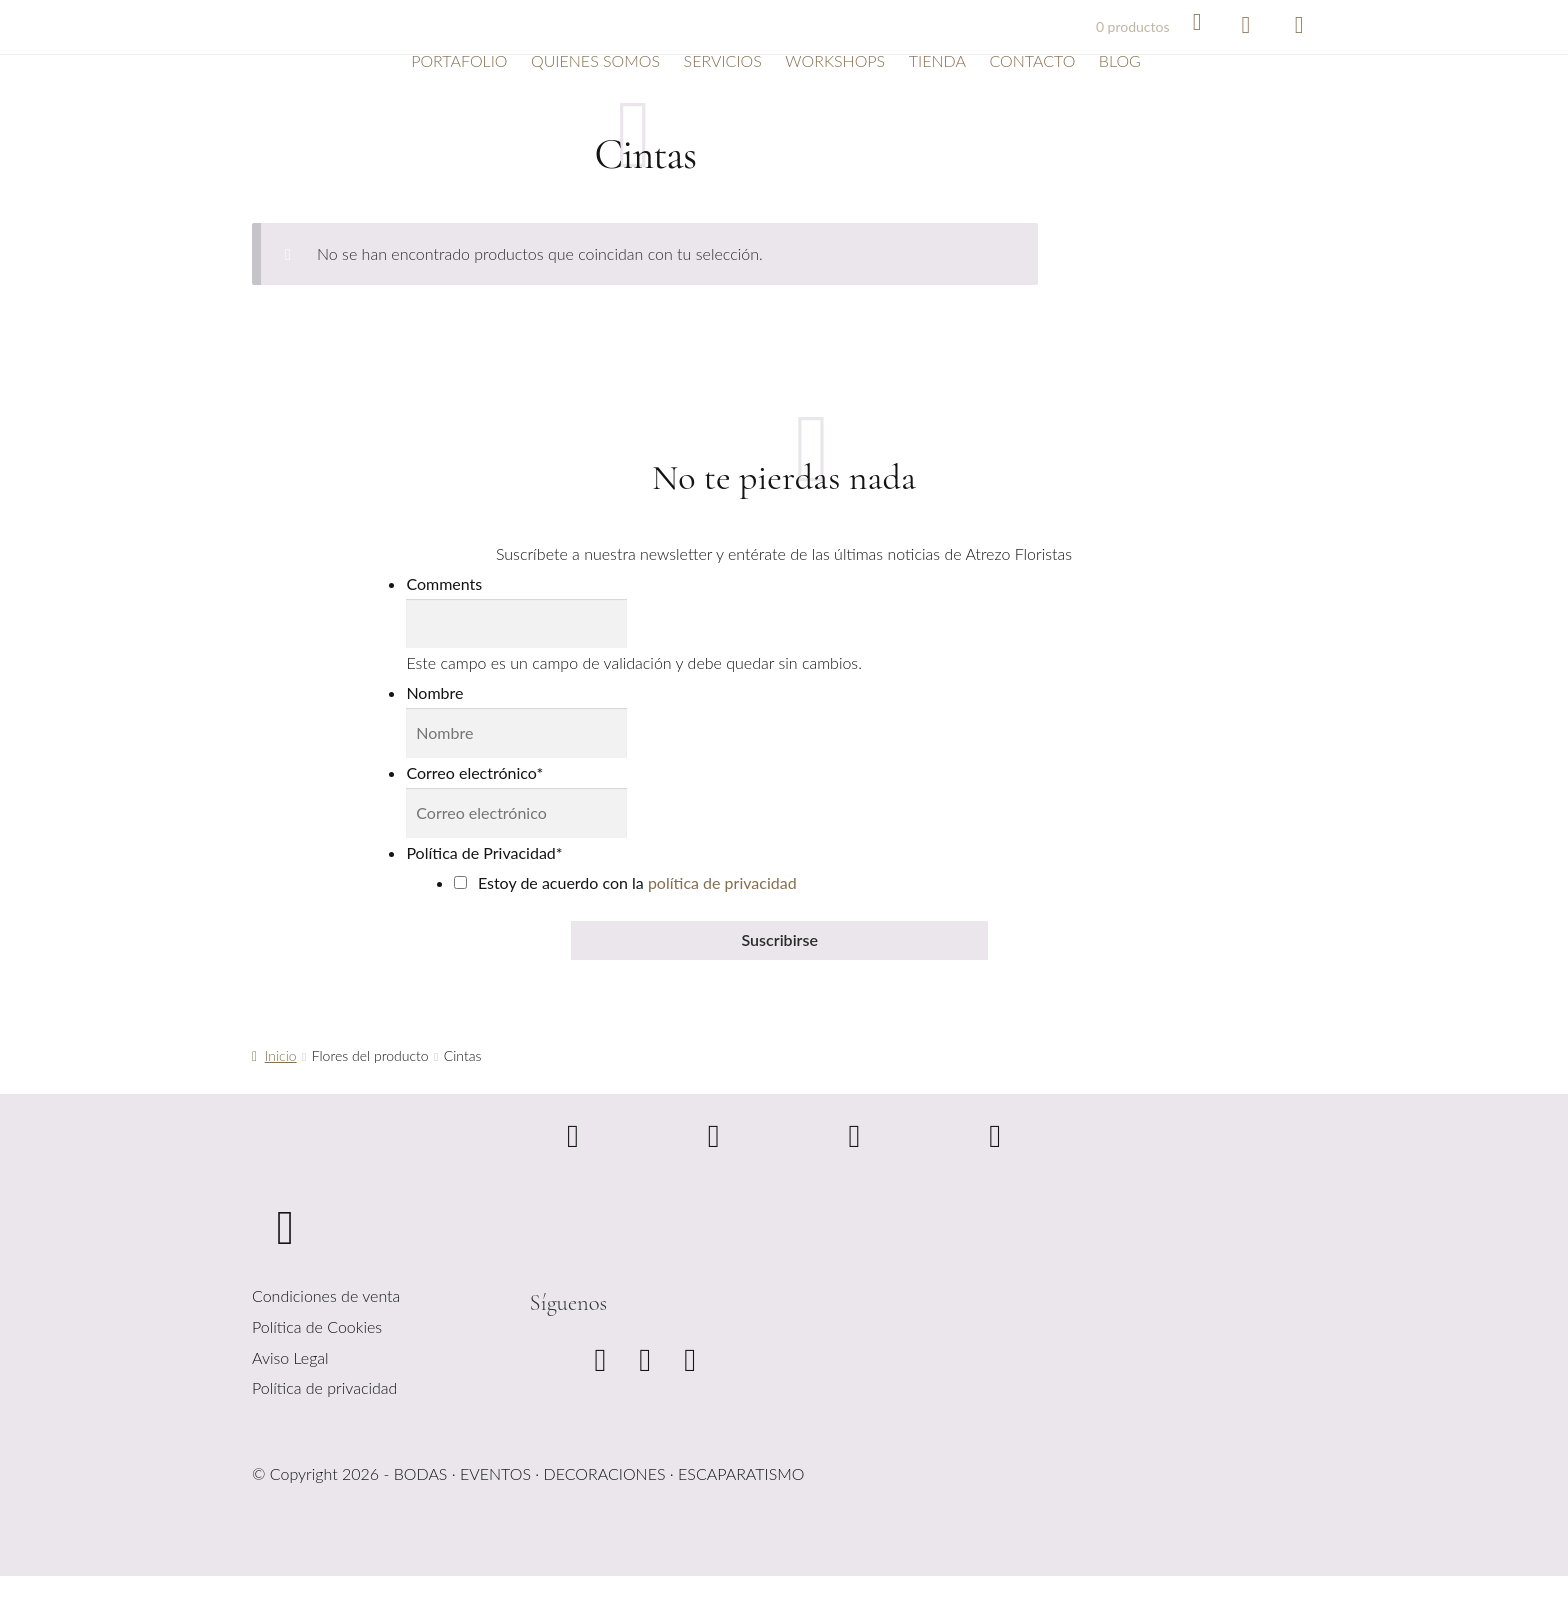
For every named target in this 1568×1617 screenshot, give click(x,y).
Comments (444, 583)
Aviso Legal (290, 1357)
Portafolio (459, 60)
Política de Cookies (317, 1326)
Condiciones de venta (326, 1295)
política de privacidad (722, 882)
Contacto (1032, 60)
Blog (1120, 60)
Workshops (835, 60)
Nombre (434, 692)
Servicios (723, 60)
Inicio (281, 1055)
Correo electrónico (474, 772)
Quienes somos (595, 60)
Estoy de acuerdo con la (637, 882)
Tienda (937, 60)
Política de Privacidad (484, 852)
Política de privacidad (324, 1387)
